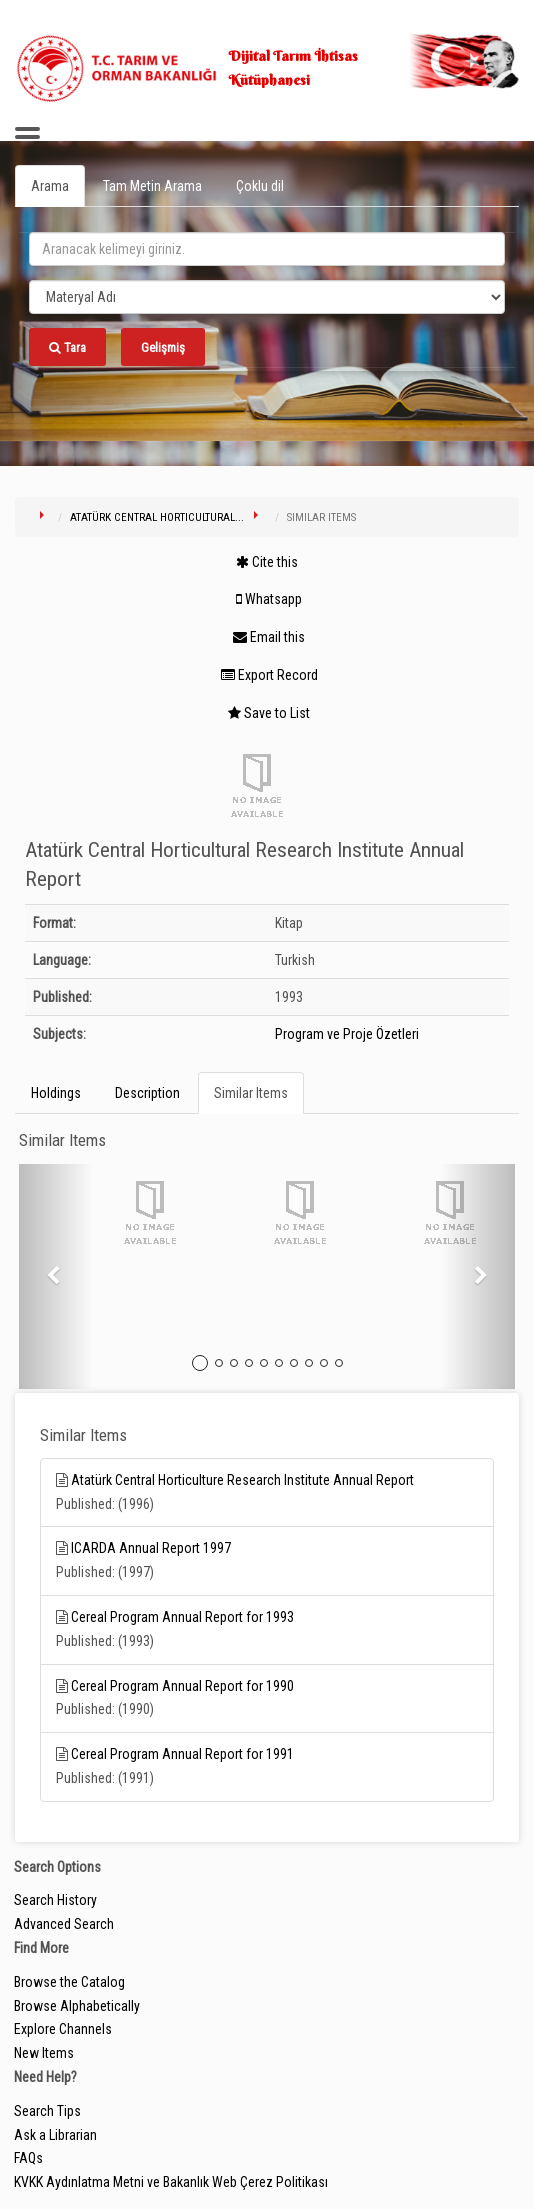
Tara (67, 347)
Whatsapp (269, 599)
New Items (44, 2053)
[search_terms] (267, 249)
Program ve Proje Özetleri (347, 1034)
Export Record (269, 675)
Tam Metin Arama (152, 186)
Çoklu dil (260, 186)
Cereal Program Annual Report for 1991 (182, 1754)
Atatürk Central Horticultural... (157, 517)
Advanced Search (64, 1924)
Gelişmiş (163, 347)
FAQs (28, 2158)
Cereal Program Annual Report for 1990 (182, 1686)
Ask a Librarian (55, 2135)
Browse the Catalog (69, 1982)
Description (147, 1093)
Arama (50, 186)
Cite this (267, 562)
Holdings (56, 1093)
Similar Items (251, 1093)
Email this (269, 637)
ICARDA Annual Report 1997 (151, 1548)
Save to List (269, 713)
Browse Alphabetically (77, 2006)
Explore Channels (63, 2029)
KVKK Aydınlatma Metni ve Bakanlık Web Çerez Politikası (171, 2182)
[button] (56, 1276)
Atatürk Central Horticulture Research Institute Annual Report (242, 1480)
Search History (55, 1900)
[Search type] (267, 297)
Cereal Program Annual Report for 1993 (182, 1617)
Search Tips (47, 2111)
